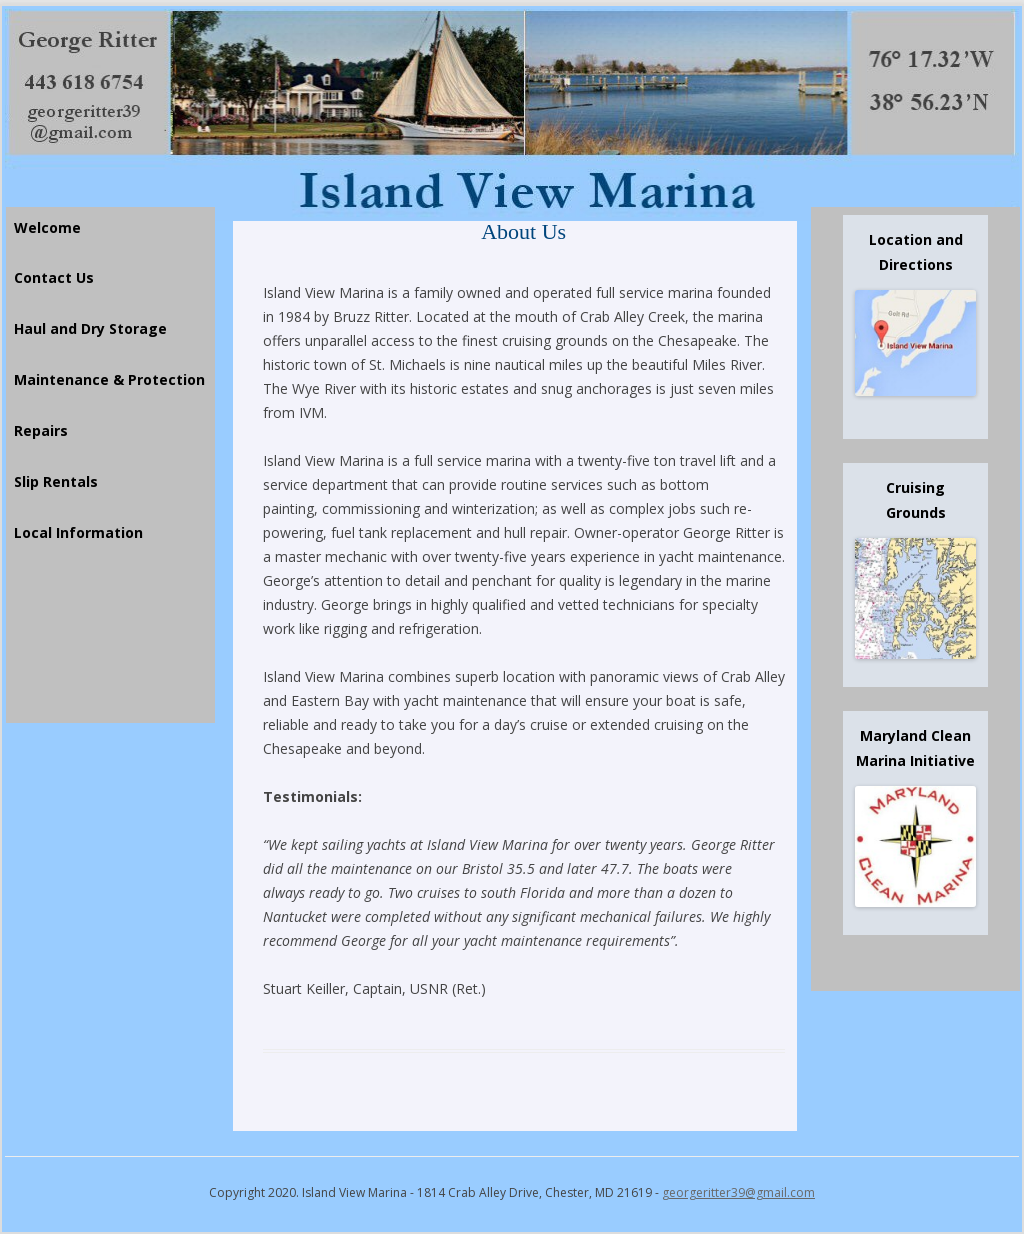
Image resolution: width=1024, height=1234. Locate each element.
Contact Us (54, 277)
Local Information (78, 532)
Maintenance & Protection (109, 379)
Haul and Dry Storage (90, 328)
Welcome (47, 227)
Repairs (41, 430)
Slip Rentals (56, 481)
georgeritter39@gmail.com (738, 1192)
